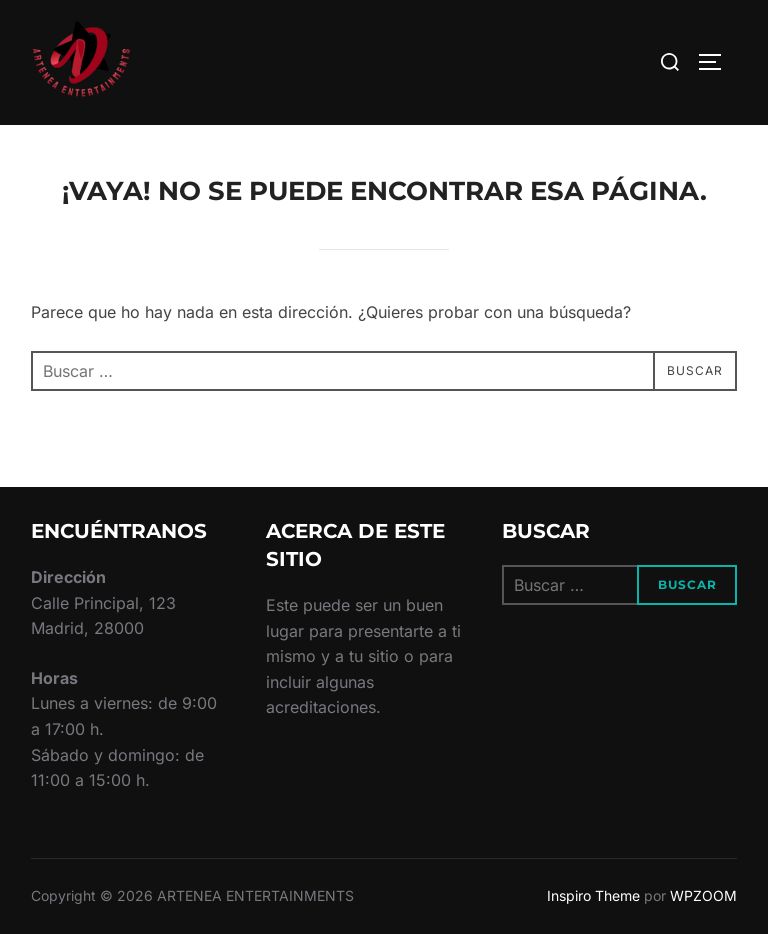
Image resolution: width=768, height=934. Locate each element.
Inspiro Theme (593, 895)
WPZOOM (703, 895)
